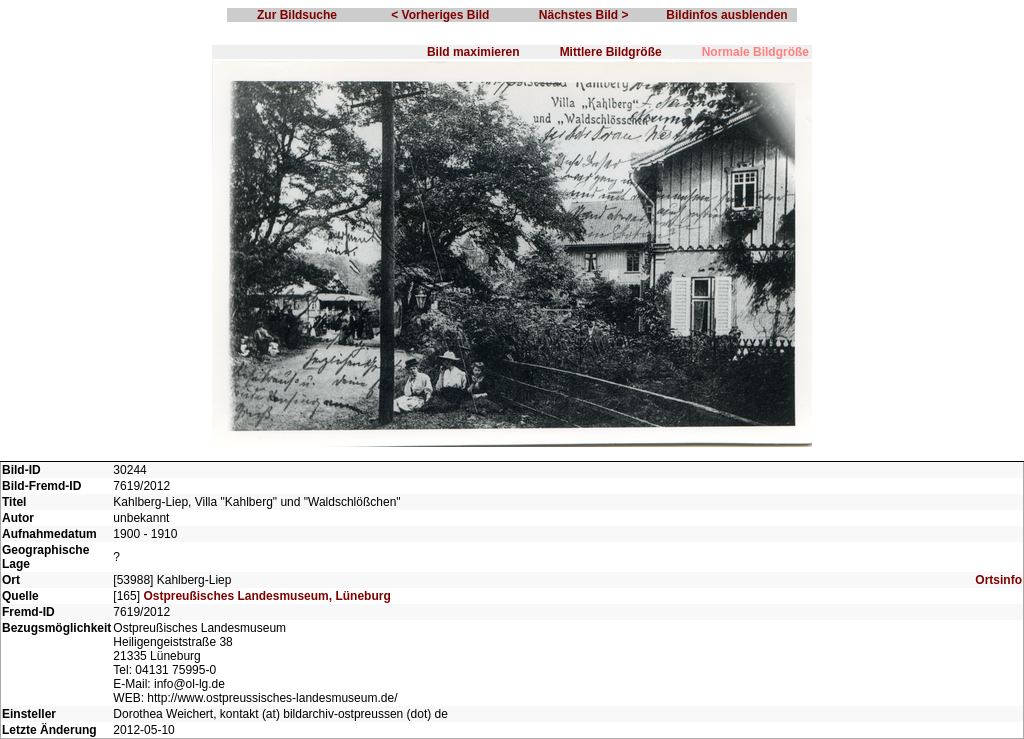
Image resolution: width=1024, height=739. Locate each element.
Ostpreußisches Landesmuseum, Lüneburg (266, 596)
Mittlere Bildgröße (611, 52)
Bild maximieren (473, 52)
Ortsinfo (998, 580)
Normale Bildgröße (755, 52)
